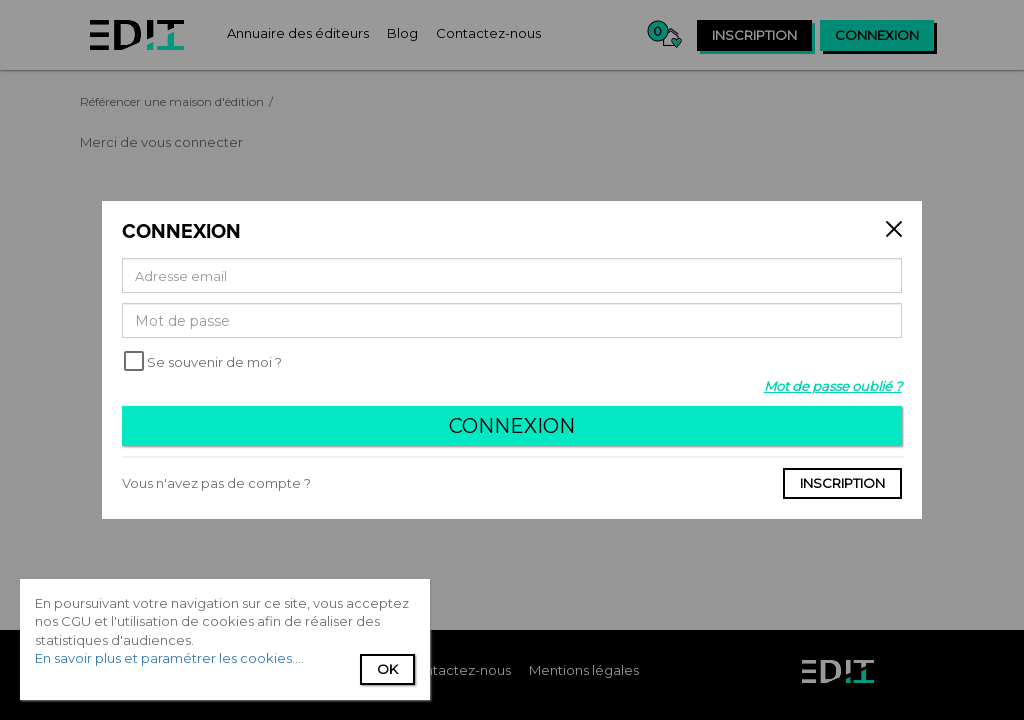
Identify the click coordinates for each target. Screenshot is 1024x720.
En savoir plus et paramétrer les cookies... (168, 658)
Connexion (512, 426)
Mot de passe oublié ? (833, 386)
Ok (387, 669)
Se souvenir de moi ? (214, 362)
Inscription (842, 483)
